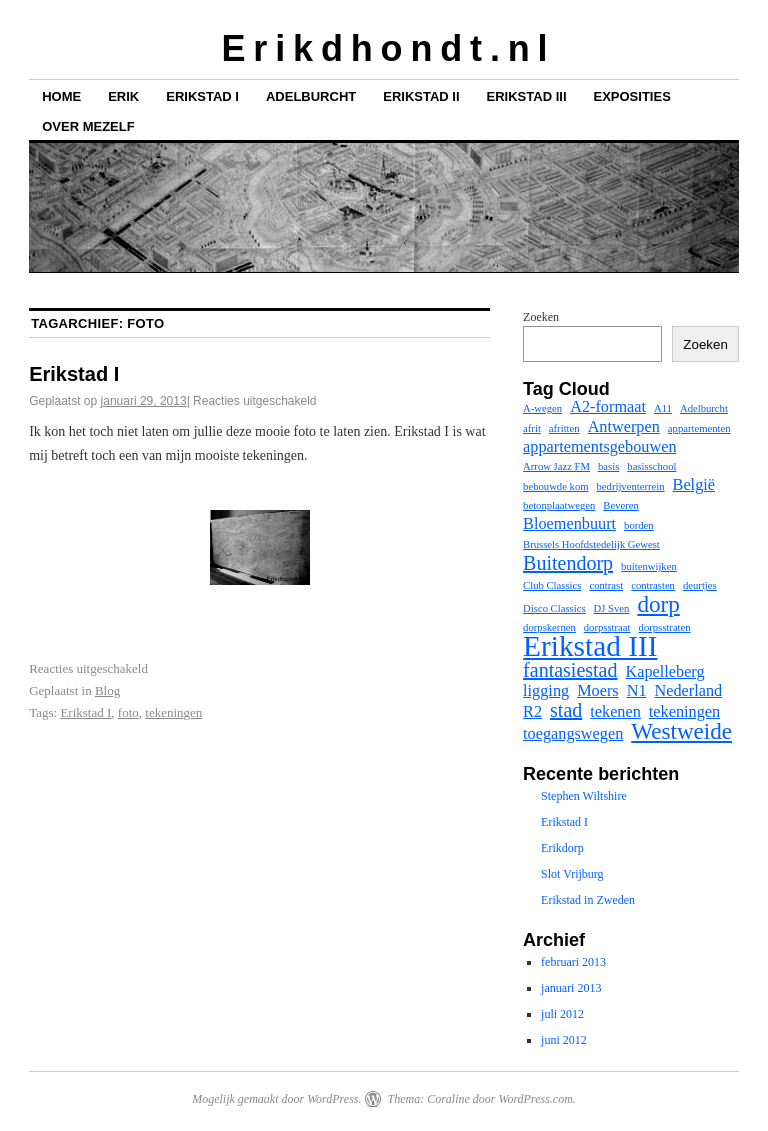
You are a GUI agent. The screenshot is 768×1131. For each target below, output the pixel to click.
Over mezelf (88, 126)
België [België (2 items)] (694, 485)
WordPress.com (535, 1099)
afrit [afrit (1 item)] (532, 428)
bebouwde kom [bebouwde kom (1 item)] (555, 486)
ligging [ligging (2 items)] (546, 691)
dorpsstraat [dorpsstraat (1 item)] (607, 627)
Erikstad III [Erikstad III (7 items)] (590, 646)
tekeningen (173, 712)
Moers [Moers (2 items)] (598, 691)
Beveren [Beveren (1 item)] (621, 505)
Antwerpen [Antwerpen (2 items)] (624, 427)
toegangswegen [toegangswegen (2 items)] (573, 734)
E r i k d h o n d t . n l (383, 48)
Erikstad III (527, 96)
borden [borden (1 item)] (639, 525)
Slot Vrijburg (572, 874)
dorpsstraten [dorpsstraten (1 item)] (665, 627)
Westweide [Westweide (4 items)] (681, 731)
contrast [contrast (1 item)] (606, 585)
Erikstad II (421, 96)
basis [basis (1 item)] (608, 466)
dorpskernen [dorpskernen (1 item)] (549, 627)
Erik (123, 96)
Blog (107, 690)
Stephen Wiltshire (584, 796)
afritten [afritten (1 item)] (564, 428)
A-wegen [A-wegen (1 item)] (542, 408)
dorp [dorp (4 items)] (658, 604)
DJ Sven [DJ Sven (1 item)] (612, 608)
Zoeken (541, 317)
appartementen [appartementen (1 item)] (699, 428)
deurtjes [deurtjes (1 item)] (700, 585)
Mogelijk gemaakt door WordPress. (276, 1099)
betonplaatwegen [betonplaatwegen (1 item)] (559, 505)
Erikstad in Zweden (588, 900)
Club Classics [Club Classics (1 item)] (552, 585)
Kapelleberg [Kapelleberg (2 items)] (665, 672)
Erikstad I (202, 96)
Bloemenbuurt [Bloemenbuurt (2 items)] (569, 524)
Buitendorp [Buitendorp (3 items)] (568, 563)
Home (61, 96)
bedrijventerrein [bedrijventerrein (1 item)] (631, 486)
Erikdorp (562, 848)
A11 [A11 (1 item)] (663, 408)
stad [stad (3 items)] (566, 710)
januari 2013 (571, 988)
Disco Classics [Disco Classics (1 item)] (554, 608)
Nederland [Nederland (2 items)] (689, 691)
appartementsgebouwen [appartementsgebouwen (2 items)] (599, 447)
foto (128, 712)
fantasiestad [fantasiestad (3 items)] (570, 670)
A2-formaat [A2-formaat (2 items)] (608, 407)
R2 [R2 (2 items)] (532, 712)
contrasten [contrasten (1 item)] (653, 585)
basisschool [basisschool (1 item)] (651, 466)
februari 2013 (573, 962)
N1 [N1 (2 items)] (637, 691)
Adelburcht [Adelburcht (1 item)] (704, 408)
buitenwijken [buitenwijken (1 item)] (649, 566)
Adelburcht (311, 96)
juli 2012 (562, 1014)
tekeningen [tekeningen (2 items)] (684, 712)
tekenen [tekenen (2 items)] (615, 712)
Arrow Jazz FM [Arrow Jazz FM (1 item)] (556, 466)
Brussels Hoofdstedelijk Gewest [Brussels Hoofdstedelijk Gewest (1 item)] (591, 544)
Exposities (632, 96)
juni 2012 (564, 1040)
